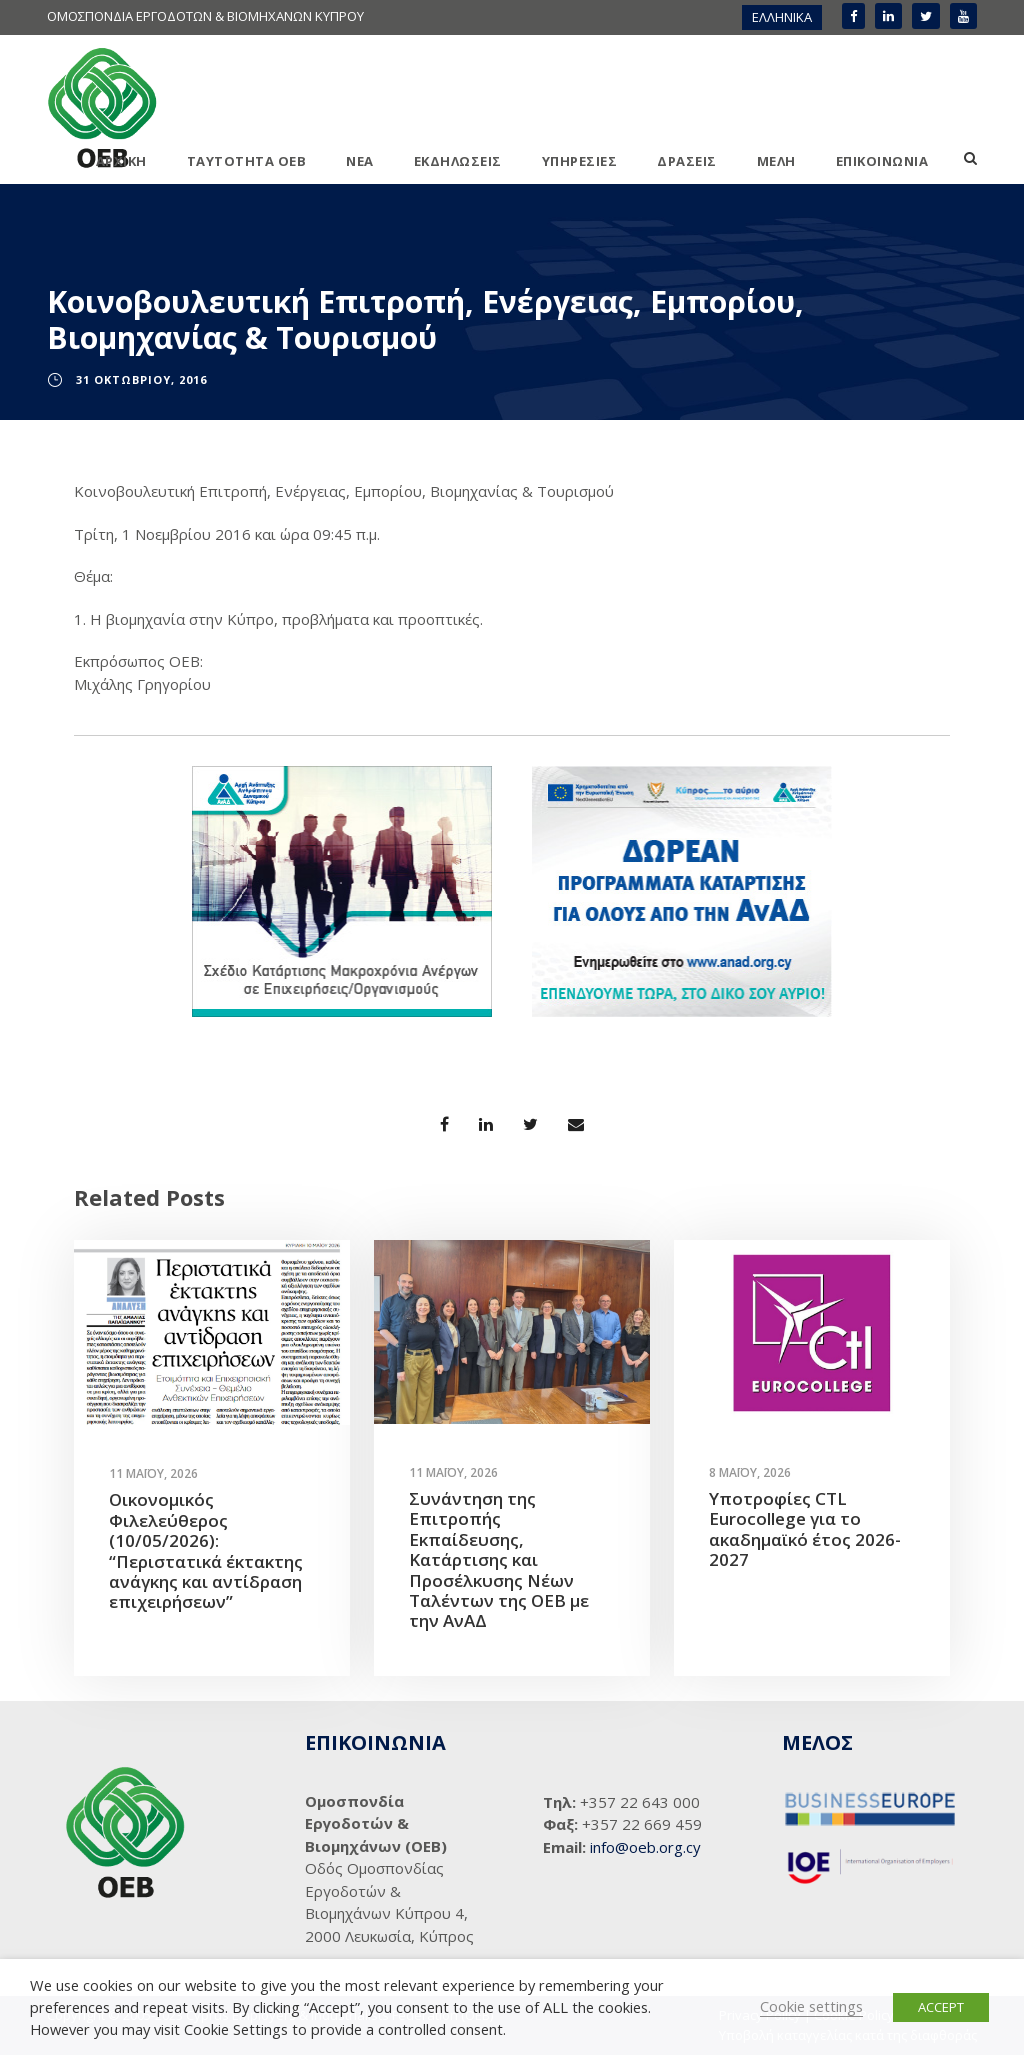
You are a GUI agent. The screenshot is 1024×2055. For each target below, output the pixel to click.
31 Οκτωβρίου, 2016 (141, 379)
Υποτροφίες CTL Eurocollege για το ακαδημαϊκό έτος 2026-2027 (805, 1529)
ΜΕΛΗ (776, 161)
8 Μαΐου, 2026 (750, 1472)
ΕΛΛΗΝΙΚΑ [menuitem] (782, 17)
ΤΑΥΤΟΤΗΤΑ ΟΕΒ (247, 161)
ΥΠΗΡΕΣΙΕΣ (580, 161)
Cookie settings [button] (811, 2006)
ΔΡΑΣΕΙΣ (687, 161)
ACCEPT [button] (941, 2007)
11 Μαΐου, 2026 (153, 1473)
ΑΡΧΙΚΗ (121, 161)
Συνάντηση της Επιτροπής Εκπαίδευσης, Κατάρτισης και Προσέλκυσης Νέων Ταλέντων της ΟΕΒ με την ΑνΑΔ (499, 1559)
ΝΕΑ (360, 161)
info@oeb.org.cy (645, 1847)
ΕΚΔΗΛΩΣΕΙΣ (458, 161)
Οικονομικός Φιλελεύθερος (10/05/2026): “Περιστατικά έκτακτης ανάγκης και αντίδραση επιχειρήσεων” (206, 1550)
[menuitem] (782, 17)
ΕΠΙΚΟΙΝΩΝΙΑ (882, 161)
